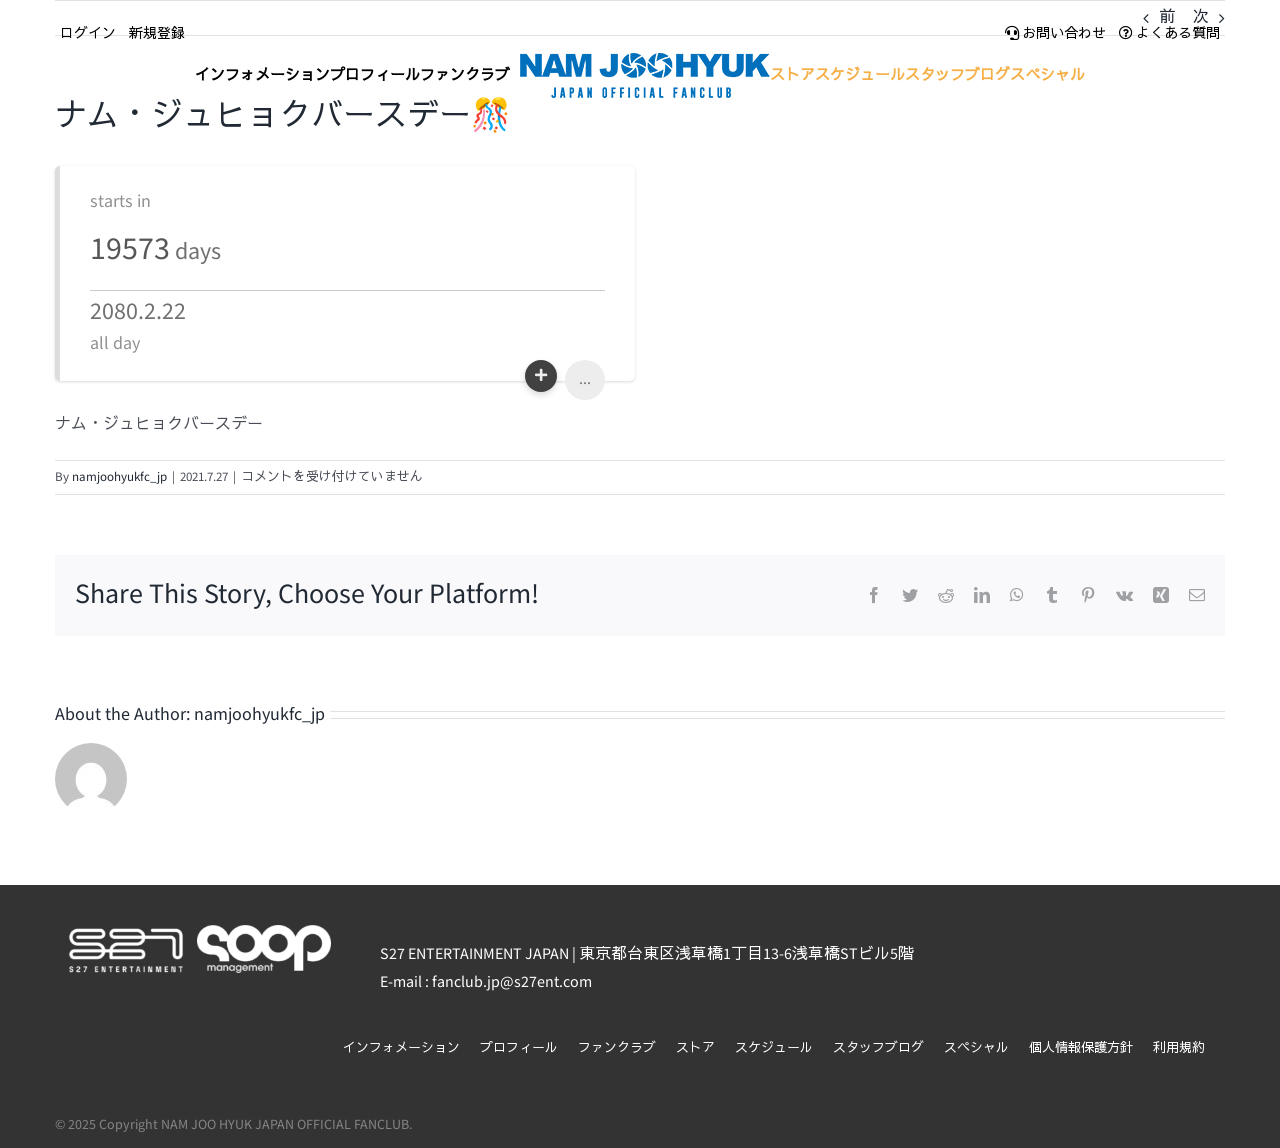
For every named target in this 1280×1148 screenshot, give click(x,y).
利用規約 (1179, 1048)
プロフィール (519, 1048)
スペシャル (976, 1048)
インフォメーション (401, 1048)
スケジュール (774, 1048)
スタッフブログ (878, 1048)
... (585, 379)
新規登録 (157, 34)
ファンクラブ (617, 1048)
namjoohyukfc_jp (119, 477)
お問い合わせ (1055, 34)
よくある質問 (1169, 34)
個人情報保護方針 (1081, 1048)
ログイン (88, 34)
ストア (695, 1048)
